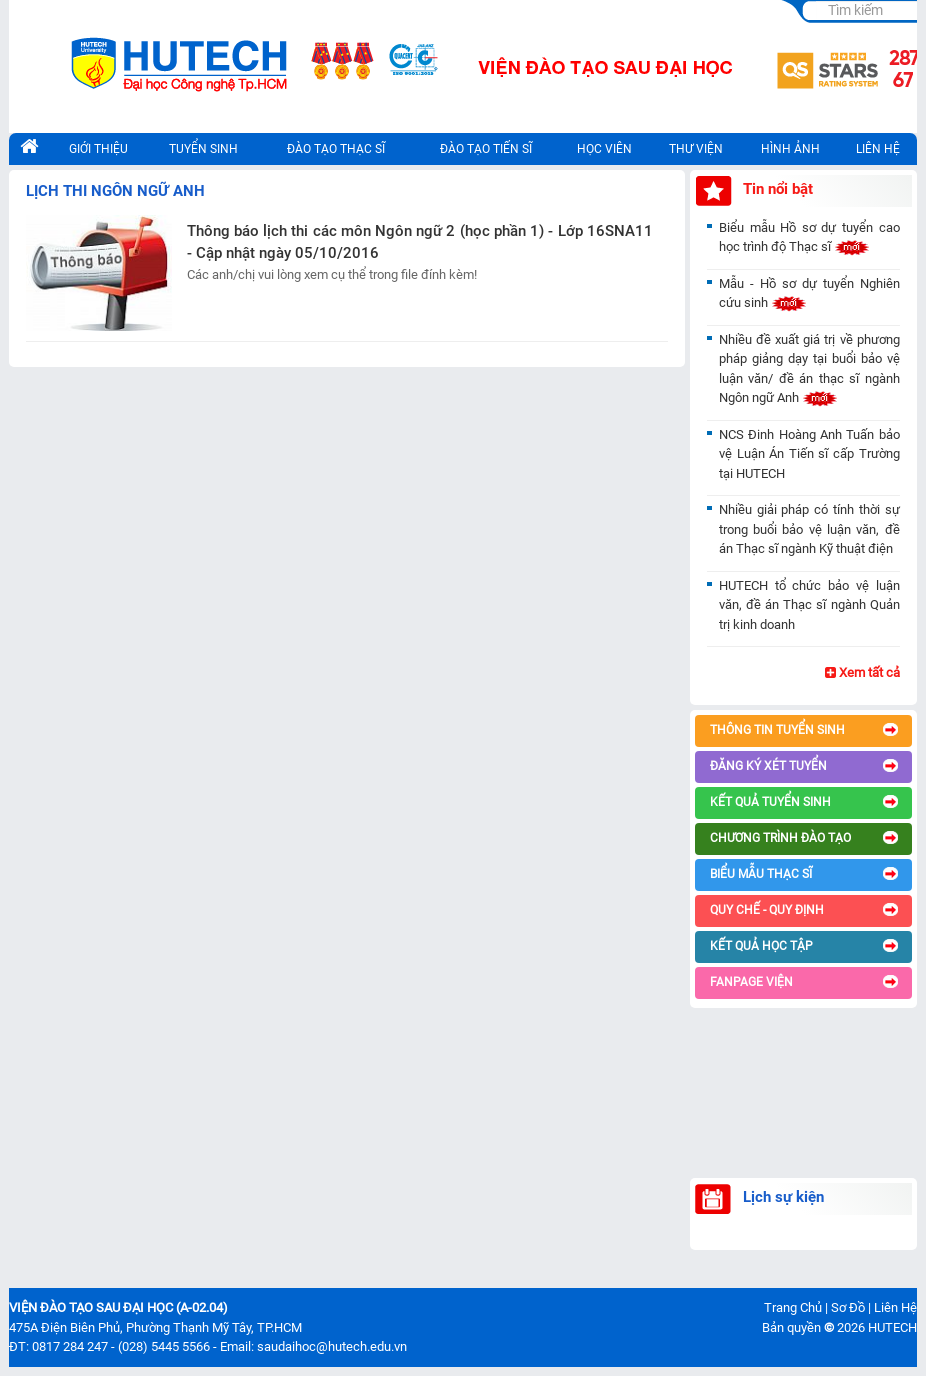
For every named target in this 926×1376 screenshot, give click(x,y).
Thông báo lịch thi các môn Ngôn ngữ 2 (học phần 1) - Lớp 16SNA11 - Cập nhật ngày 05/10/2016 (420, 242)
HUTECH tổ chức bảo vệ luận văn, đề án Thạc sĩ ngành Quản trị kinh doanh (809, 605)
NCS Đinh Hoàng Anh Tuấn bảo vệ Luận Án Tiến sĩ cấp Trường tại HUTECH (809, 454)
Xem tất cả (862, 672)
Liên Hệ (895, 1307)
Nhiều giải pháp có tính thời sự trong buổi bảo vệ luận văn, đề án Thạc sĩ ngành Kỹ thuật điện (809, 529)
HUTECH (892, 1327)
